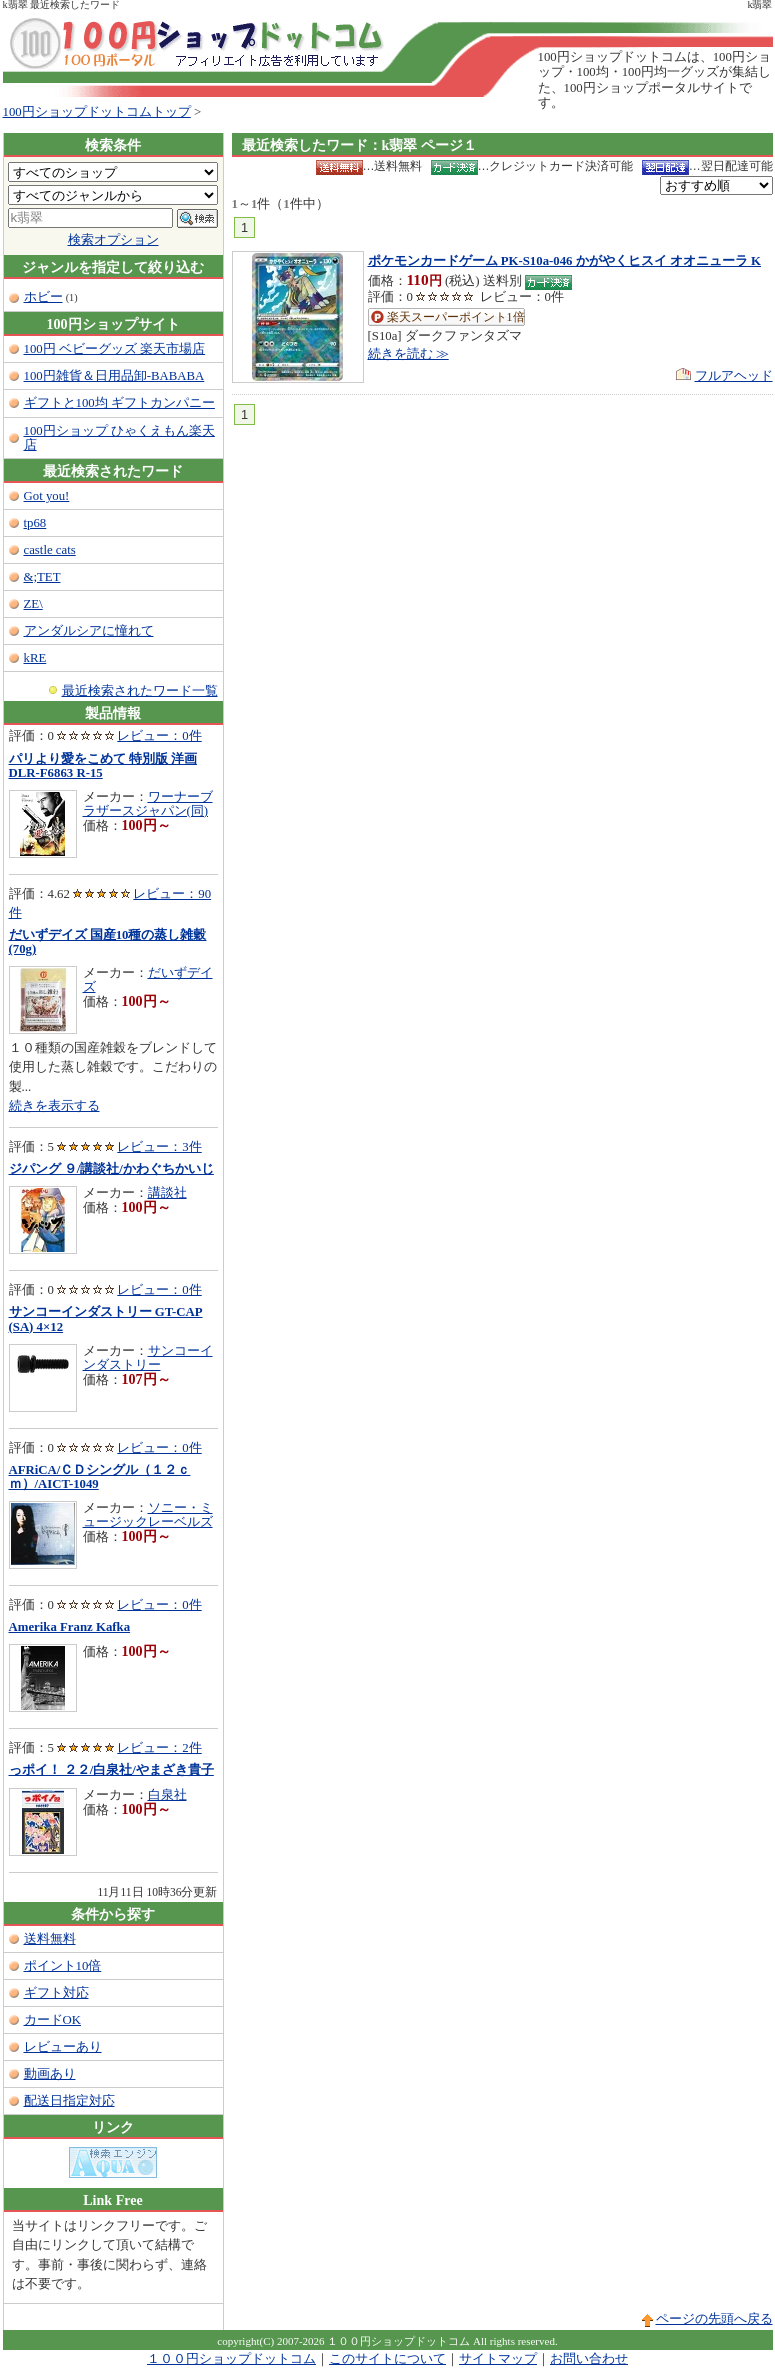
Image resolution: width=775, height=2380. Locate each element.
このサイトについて (387, 2359)
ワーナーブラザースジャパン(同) (148, 804)
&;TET (42, 577)
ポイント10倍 (63, 1966)
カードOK (52, 2020)
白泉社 (167, 1795)
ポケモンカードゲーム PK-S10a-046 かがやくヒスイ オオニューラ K (565, 261)
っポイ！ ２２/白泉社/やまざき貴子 (111, 1770)
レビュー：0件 (159, 736)
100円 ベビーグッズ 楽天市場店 (115, 349)
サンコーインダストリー (148, 1358)
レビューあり (63, 2047)
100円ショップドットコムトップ (97, 112)
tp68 (35, 523)
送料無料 (50, 1939)
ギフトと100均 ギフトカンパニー (119, 403)
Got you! (47, 496)
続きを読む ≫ (408, 354)
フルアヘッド (734, 376)
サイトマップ (498, 2359)
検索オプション (113, 240)
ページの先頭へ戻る (714, 2319)
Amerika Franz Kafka (70, 1627)
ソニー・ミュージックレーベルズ (148, 1515)
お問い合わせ (589, 2359)
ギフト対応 (56, 1993)
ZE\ (33, 604)
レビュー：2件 (159, 1748)
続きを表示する (54, 1106)
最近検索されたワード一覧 (140, 691)
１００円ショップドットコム (231, 2359)
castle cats (50, 550)
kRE (35, 658)
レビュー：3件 (159, 1147)
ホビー (43, 297)
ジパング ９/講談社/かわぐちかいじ (111, 1169)
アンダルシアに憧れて (89, 631)
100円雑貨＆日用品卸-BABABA (114, 376)
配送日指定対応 (69, 2101)
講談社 (167, 1193)
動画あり (50, 2074)
